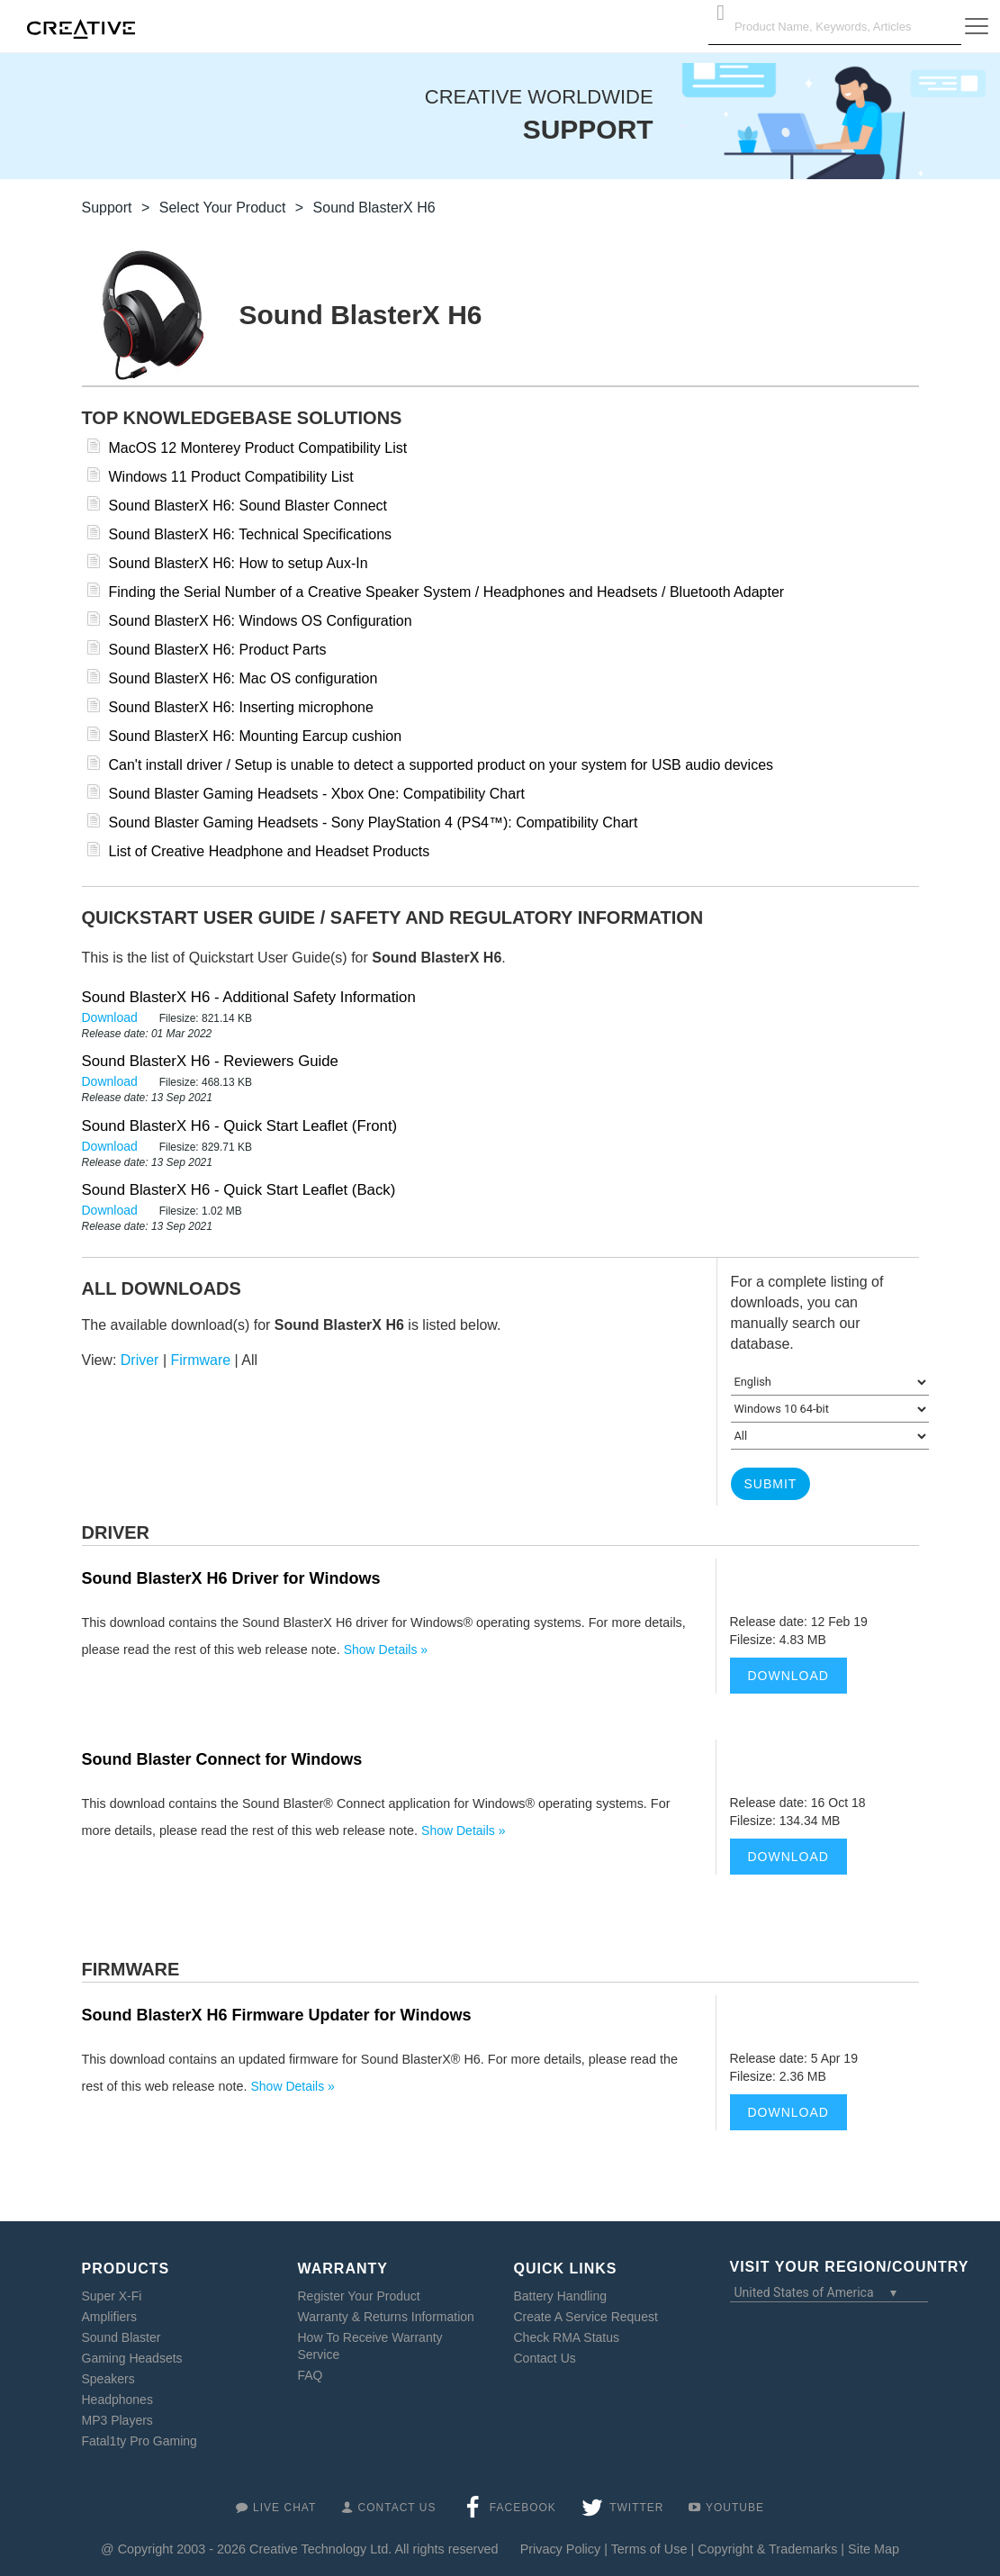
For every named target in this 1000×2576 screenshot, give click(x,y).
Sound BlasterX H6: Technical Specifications (250, 534)
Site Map (873, 2549)
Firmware (201, 1360)
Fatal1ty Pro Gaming (139, 2441)
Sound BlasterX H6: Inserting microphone (241, 707)
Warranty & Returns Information (386, 2316)
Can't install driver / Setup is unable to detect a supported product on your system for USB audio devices (441, 765)
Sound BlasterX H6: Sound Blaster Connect (248, 505)
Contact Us (545, 2358)
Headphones (117, 2399)
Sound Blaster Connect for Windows (222, 1759)
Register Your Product (359, 2296)
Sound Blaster (121, 2337)
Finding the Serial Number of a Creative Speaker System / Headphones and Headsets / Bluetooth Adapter (447, 592)
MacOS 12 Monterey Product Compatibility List (258, 448)
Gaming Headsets (132, 2358)
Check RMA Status (567, 2337)
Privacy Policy (560, 2549)
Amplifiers (109, 2316)
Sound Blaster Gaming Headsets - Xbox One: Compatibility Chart (317, 793)
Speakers (108, 2379)
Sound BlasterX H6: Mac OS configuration (243, 678)
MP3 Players (117, 2420)
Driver (140, 1360)
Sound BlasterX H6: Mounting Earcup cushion (255, 736)
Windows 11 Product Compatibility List (231, 476)
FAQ (310, 2375)
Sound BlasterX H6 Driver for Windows (231, 1578)
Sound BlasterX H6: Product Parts (218, 649)
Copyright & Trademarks (767, 2549)
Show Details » (386, 1649)
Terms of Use (649, 2549)
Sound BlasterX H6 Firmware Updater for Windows (277, 2015)
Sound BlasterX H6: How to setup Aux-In (238, 563)
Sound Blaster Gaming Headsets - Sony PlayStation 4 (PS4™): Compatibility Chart (373, 822)
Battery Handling (561, 2296)
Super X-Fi (112, 2296)
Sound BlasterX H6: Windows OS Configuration (260, 620)
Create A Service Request (586, 2316)
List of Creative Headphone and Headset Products (269, 851)
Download (111, 1017)
